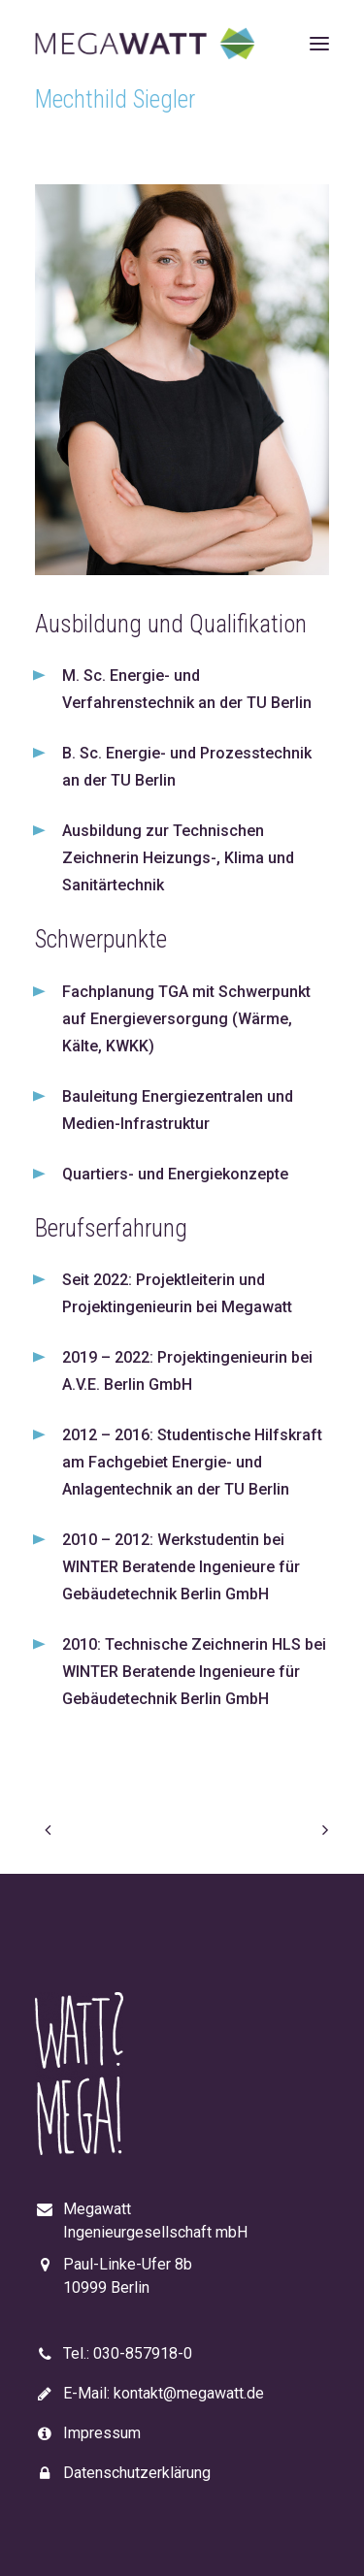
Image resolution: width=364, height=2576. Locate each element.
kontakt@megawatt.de (189, 2393)
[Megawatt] (145, 43)
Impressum (102, 2433)
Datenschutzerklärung (137, 2472)
